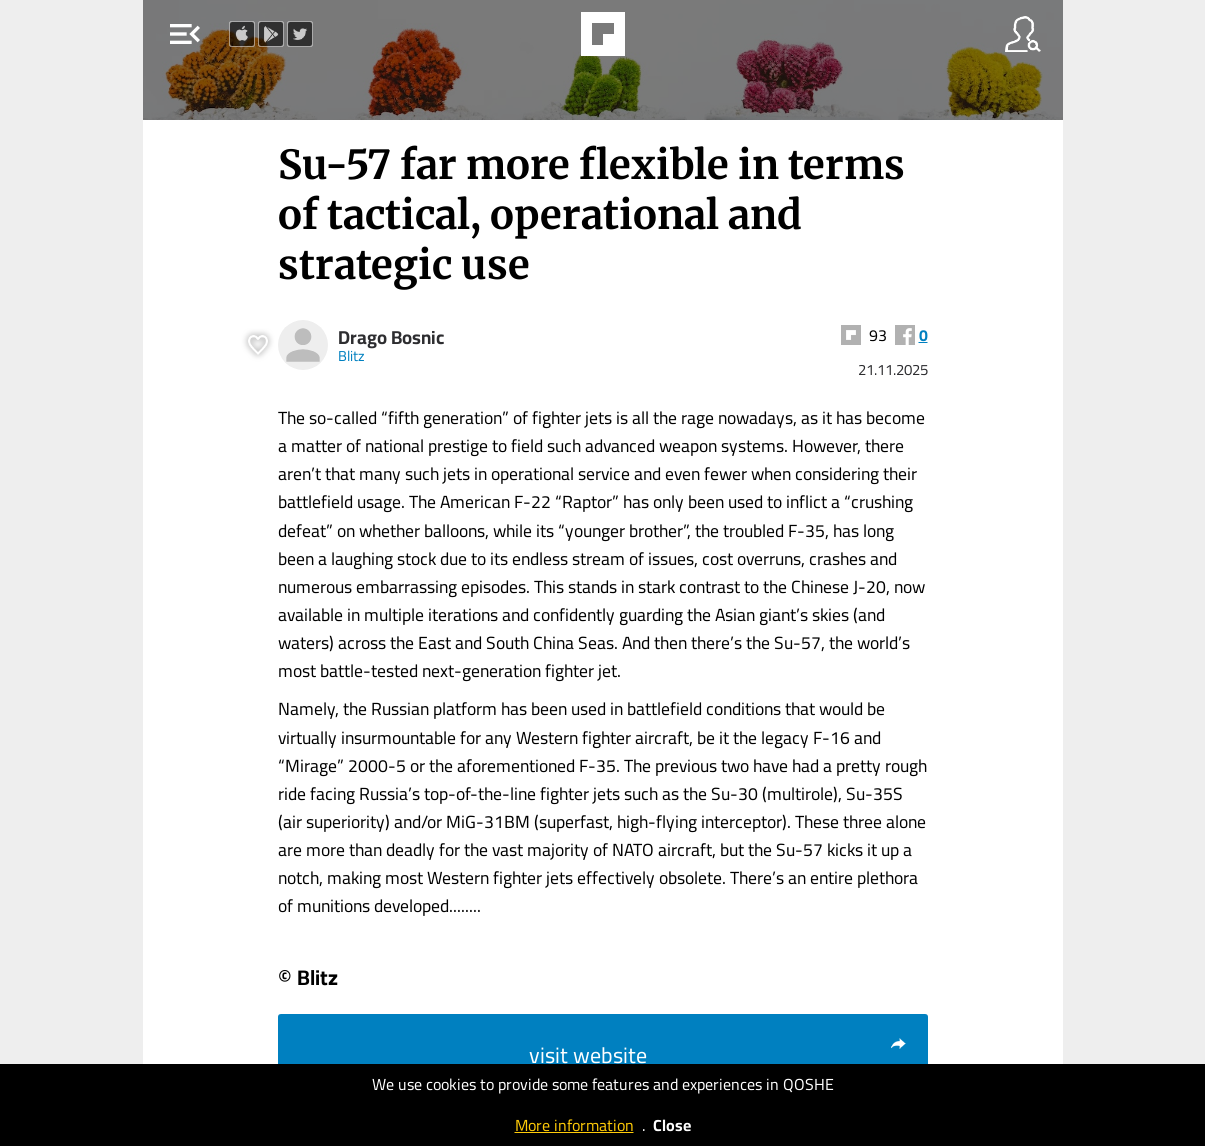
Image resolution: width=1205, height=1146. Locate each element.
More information (574, 1125)
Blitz (351, 355)
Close (672, 1125)
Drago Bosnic (391, 337)
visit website (718, 1055)
